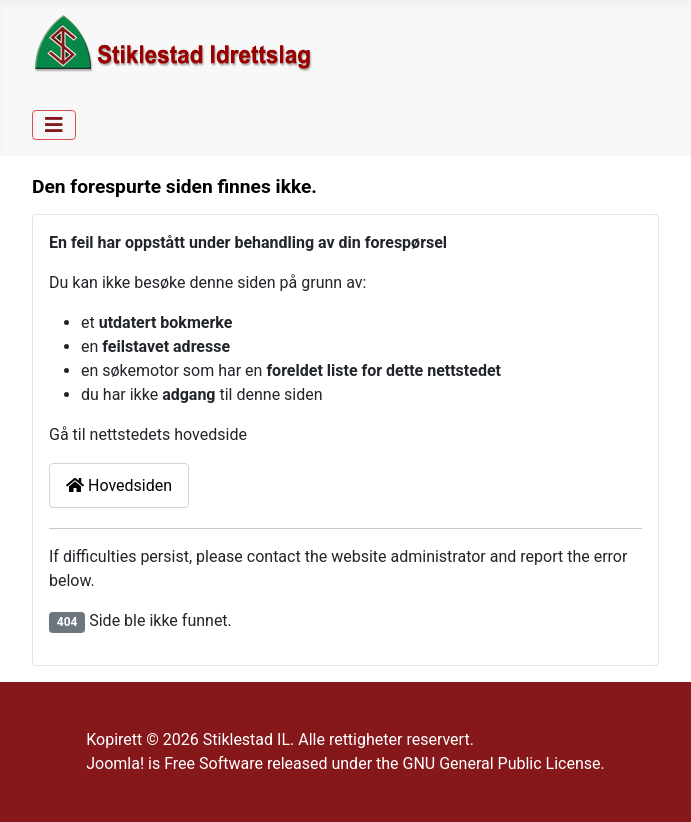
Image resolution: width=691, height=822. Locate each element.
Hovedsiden (119, 485)
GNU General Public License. (504, 763)
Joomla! (115, 763)
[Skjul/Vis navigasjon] (54, 125)
